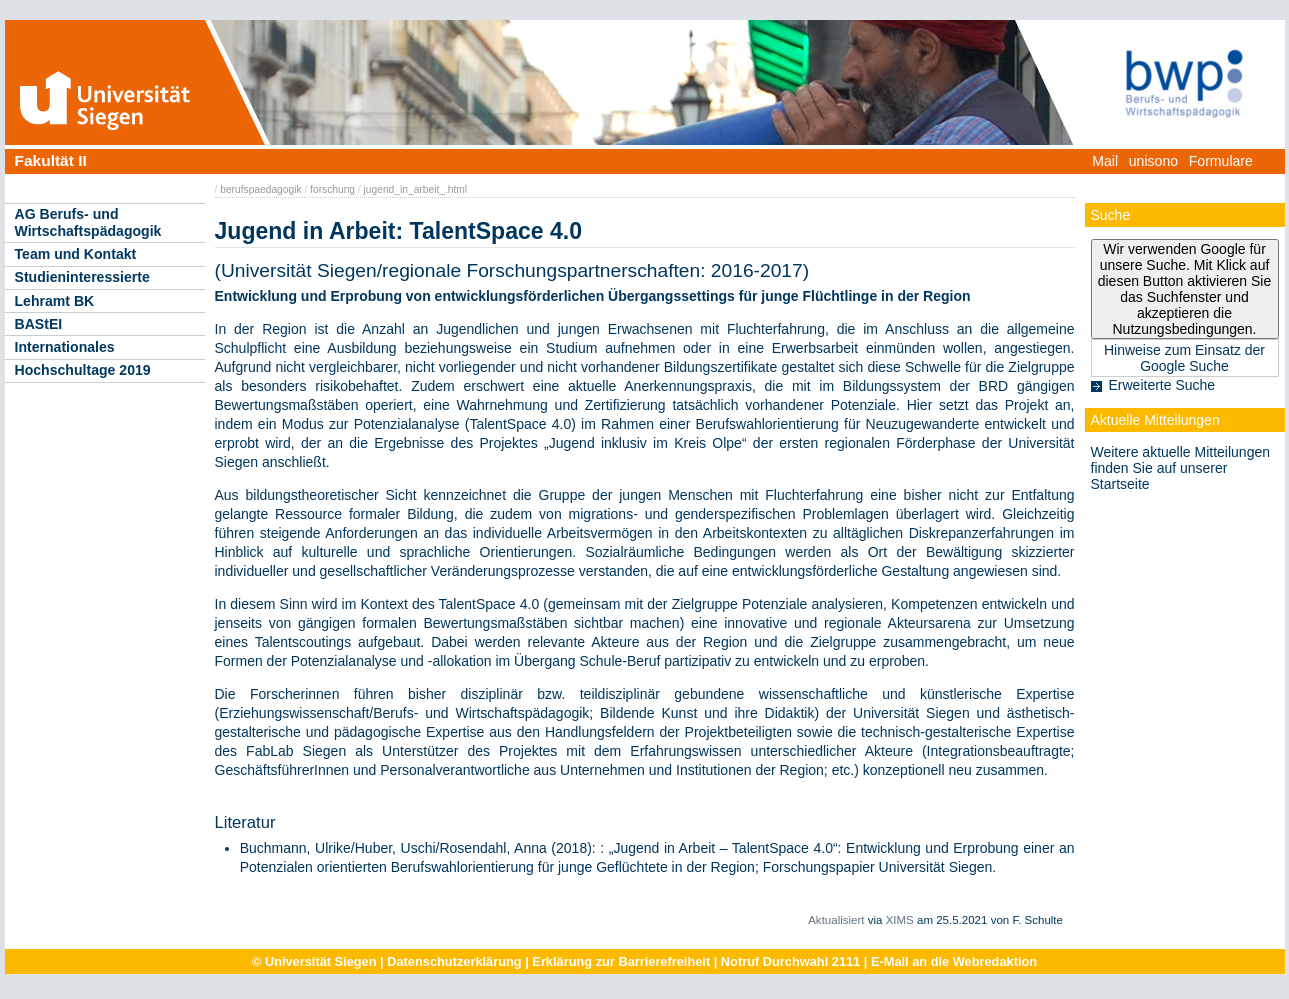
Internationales (65, 347)
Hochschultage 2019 (83, 370)
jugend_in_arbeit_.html (416, 189)
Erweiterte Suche (1162, 385)
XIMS (900, 920)
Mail (1105, 161)
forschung (332, 189)
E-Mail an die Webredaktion (954, 961)
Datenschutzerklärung (454, 961)
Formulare (1221, 161)
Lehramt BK (55, 301)
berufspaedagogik (260, 189)
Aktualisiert (836, 920)
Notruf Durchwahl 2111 (790, 961)
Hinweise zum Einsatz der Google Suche (1184, 358)
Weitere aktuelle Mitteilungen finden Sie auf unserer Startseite (1181, 468)
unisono (1153, 161)
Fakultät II (51, 160)
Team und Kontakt (76, 254)
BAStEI (39, 324)
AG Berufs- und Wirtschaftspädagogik (88, 222)
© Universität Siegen (314, 961)
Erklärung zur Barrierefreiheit (621, 961)
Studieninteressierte (82, 277)
